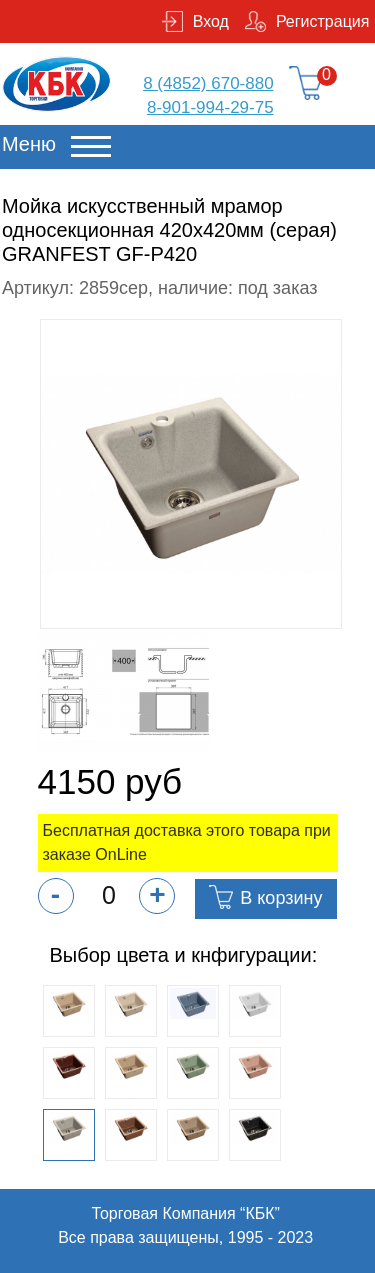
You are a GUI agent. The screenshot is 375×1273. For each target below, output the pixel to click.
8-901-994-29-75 (210, 107)
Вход (211, 21)
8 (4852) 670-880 (208, 83)
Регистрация (323, 21)
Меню (29, 144)
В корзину (281, 898)
